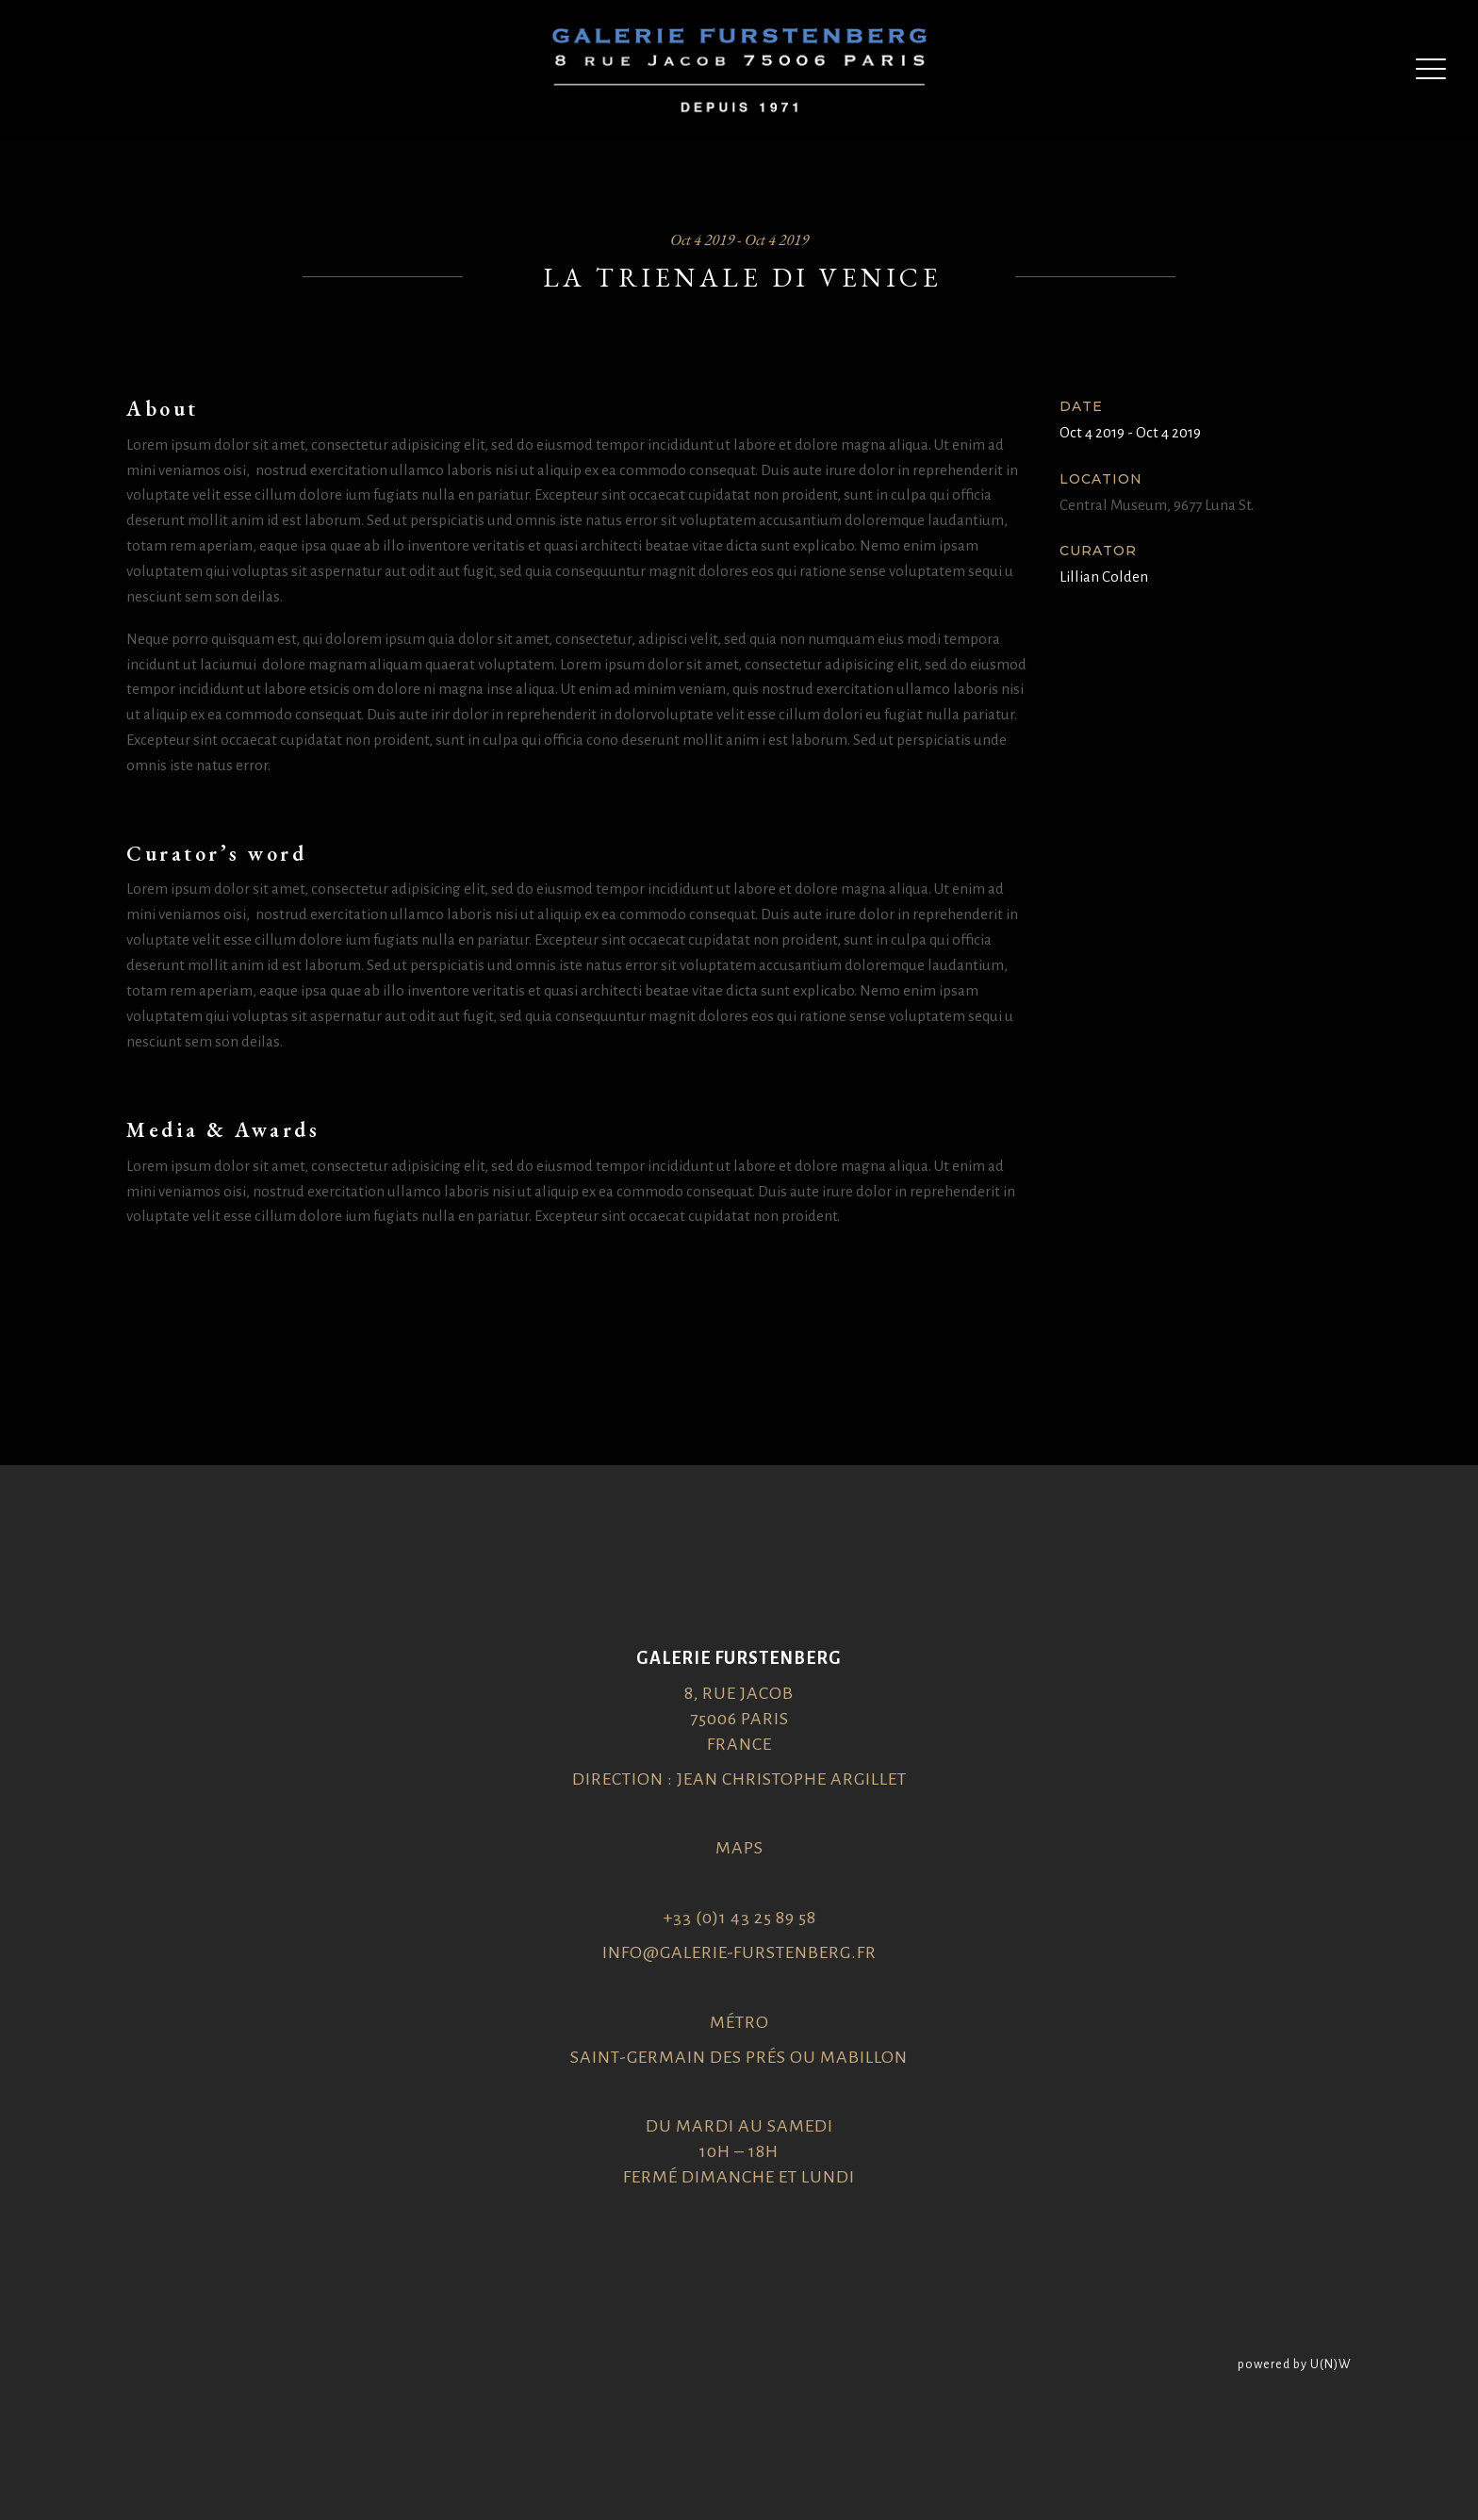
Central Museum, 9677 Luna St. (1156, 505)
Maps (739, 1847)
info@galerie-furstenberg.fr (739, 1952)
